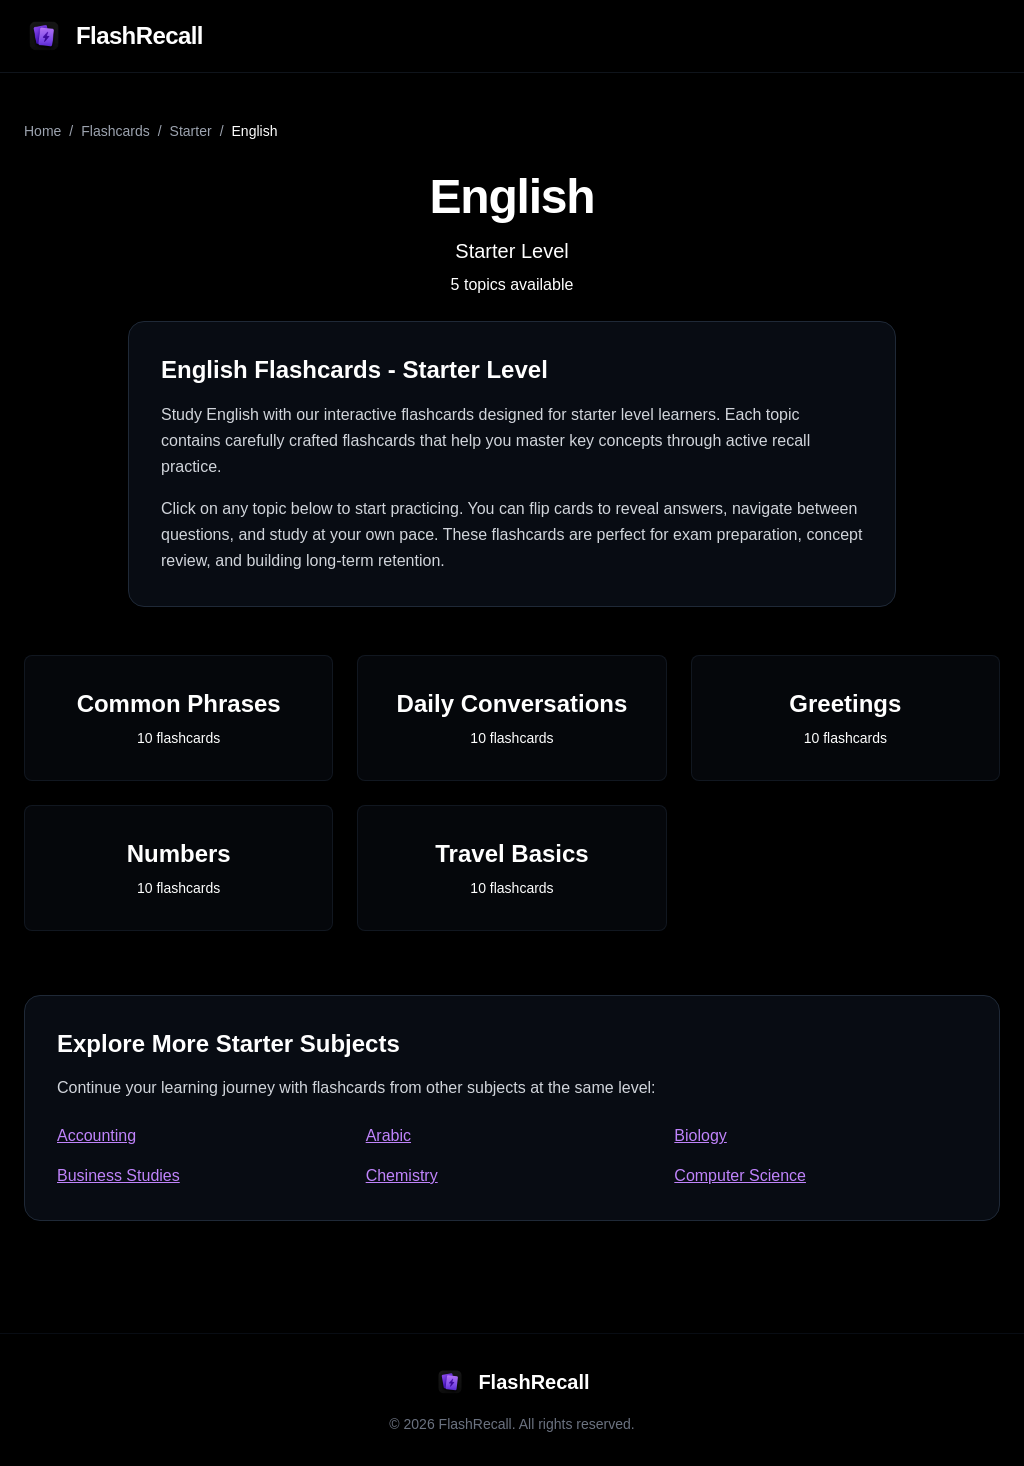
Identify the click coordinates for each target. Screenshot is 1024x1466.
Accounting (96, 1135)
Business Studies (118, 1175)
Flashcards (115, 131)
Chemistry (402, 1175)
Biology (700, 1135)
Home (42, 131)
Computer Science (740, 1175)
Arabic (388, 1135)
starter (191, 131)
